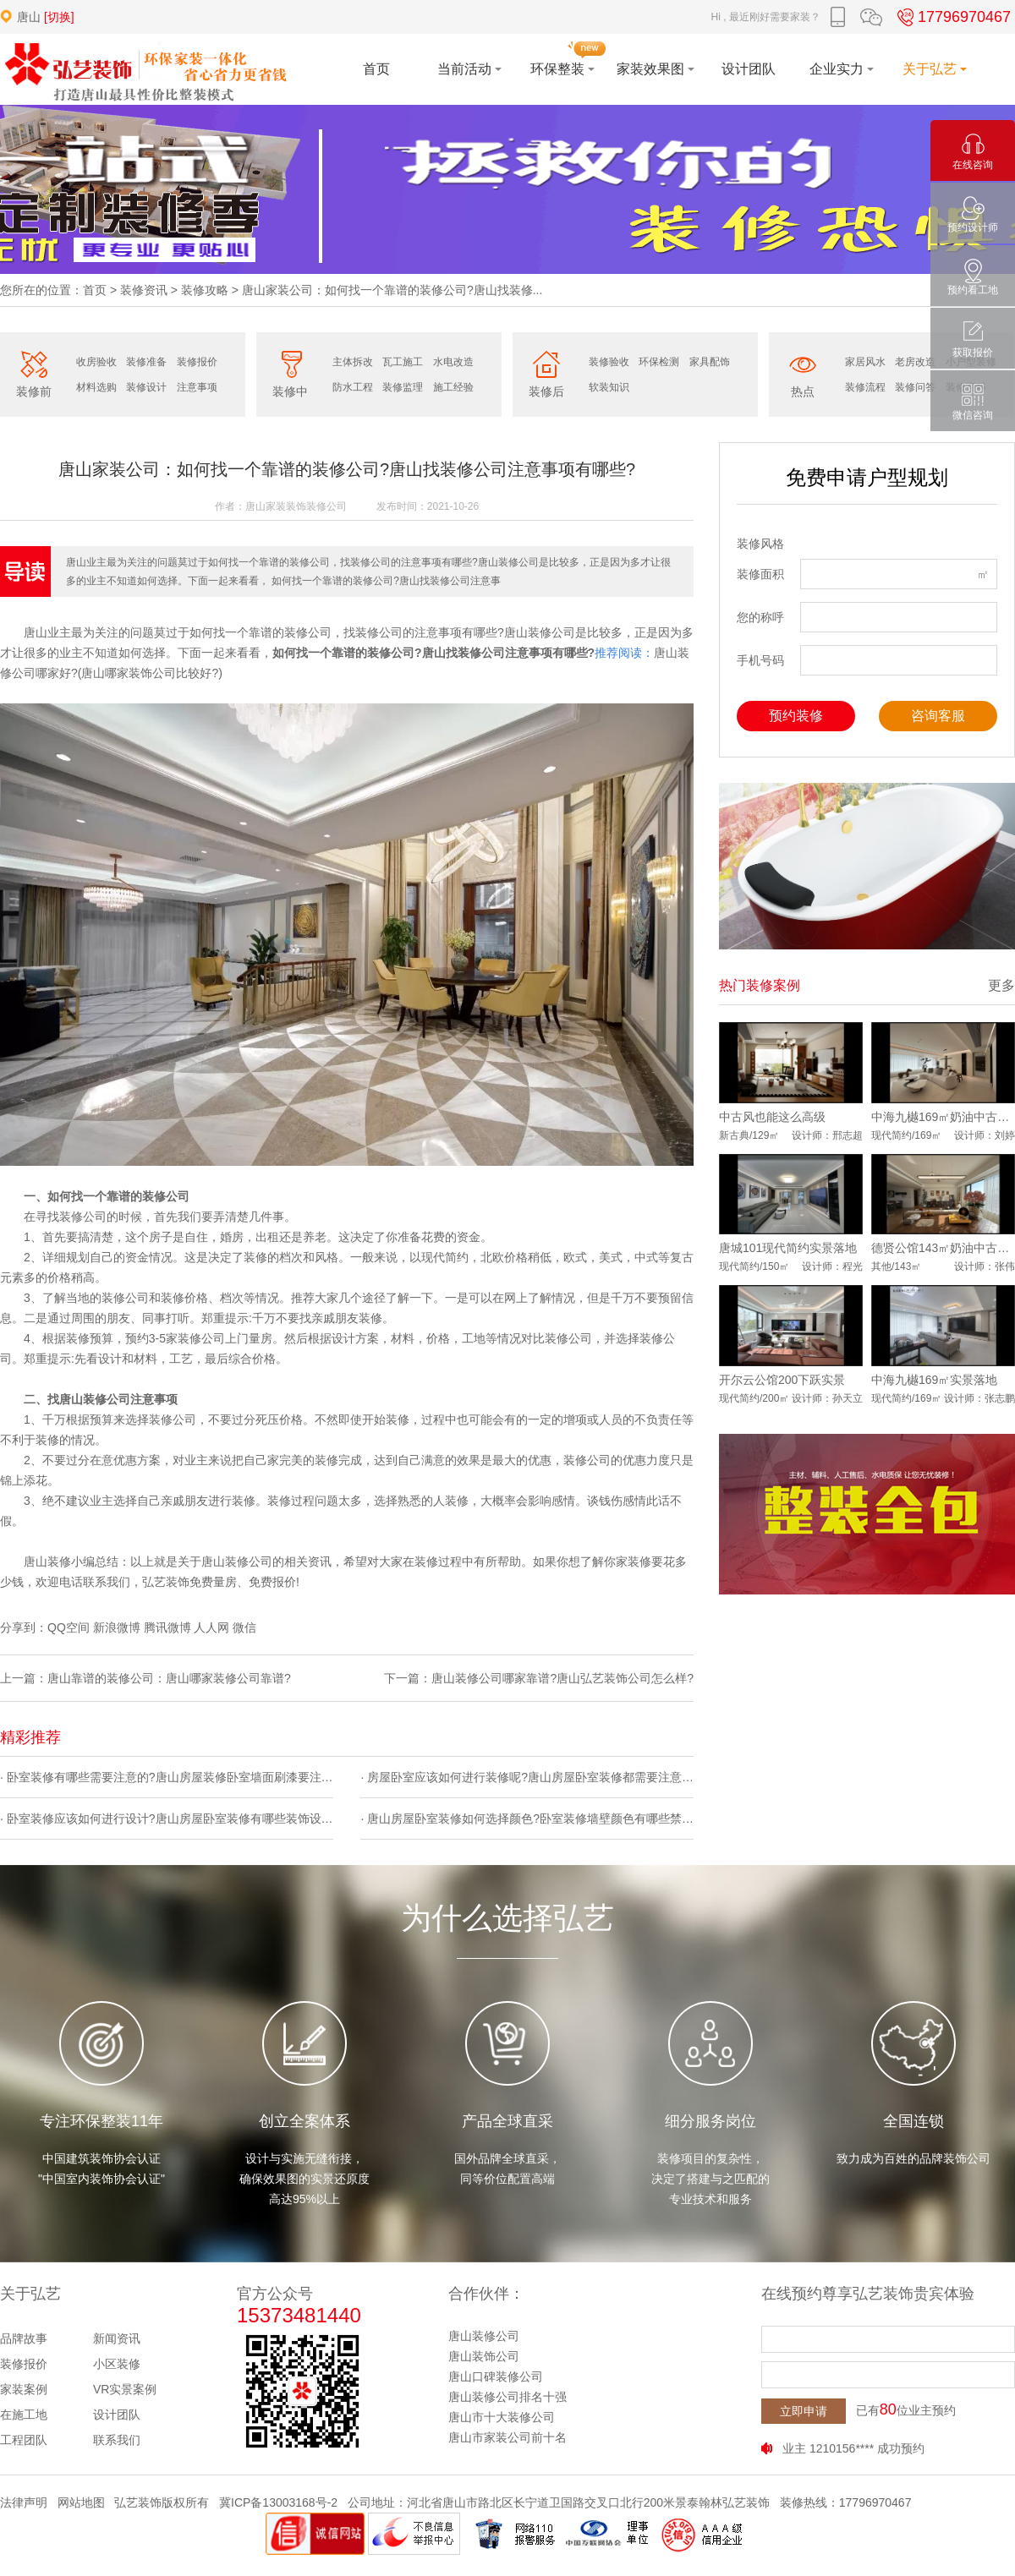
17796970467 (951, 17)
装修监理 (402, 387)
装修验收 (609, 362)
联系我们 (116, 2440)
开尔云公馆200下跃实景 (782, 1379)
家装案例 (23, 2389)
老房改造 (915, 362)
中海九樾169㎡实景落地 (934, 1379)
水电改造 (453, 362)
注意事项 (197, 387)
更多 (1001, 985)
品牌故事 (23, 2338)
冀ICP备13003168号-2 (278, 2502)
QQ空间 (68, 1627)
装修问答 (915, 387)
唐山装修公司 (483, 2336)
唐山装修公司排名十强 (507, 2397)
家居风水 (865, 362)
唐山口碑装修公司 (495, 2376)
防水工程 (352, 387)
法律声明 (23, 2502)
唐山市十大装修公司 (501, 2417)
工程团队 (23, 2440)
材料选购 (96, 387)
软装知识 (609, 387)
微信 (244, 1627)
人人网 (211, 1627)
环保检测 (659, 362)
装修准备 (146, 362)
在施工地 (23, 2414)
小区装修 (116, 2364)
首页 (95, 290)
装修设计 (146, 387)
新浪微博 (116, 1627)
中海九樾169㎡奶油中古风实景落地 (943, 1117)
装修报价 (197, 362)
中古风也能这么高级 (772, 1117)
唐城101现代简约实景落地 (788, 1248)
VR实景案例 (124, 2389)
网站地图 (81, 2502)
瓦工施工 (402, 362)
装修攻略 (204, 290)
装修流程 (865, 387)
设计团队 (116, 2414)
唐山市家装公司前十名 (507, 2437)
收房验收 (96, 362)
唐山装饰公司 (483, 2356)
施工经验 (453, 387)
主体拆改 (352, 362)
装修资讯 (143, 290)
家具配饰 (709, 362)
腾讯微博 (167, 1627)
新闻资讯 (116, 2338)
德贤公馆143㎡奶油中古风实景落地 (943, 1248)
